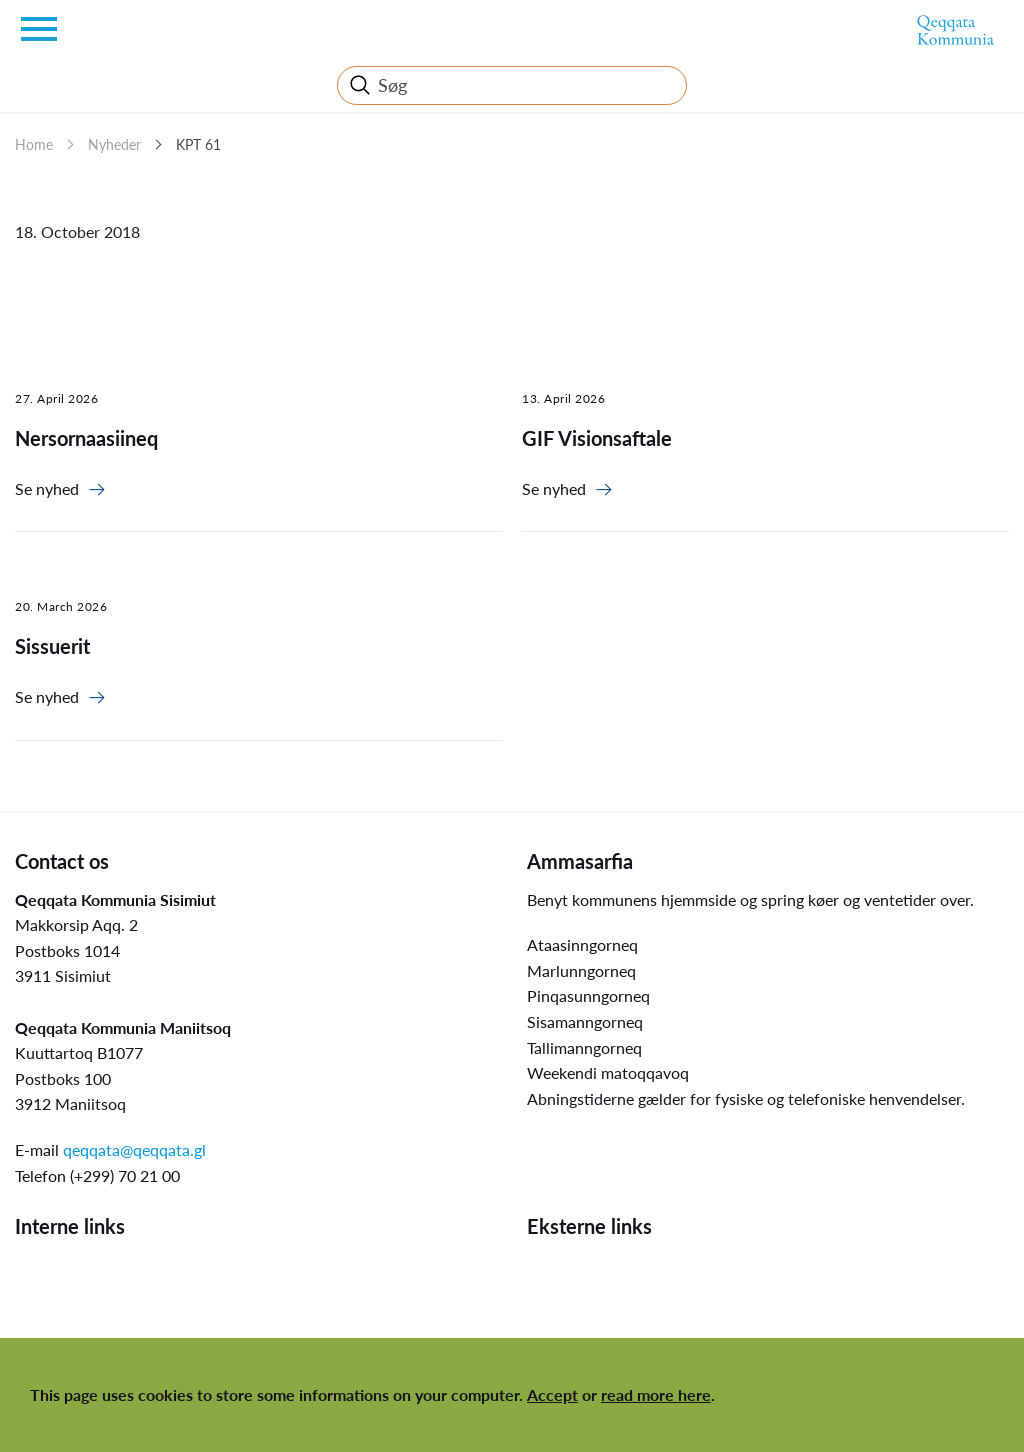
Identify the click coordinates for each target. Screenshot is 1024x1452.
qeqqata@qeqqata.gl (134, 1149)
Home (34, 144)
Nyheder (114, 144)
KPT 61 (198, 144)
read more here (656, 1394)
